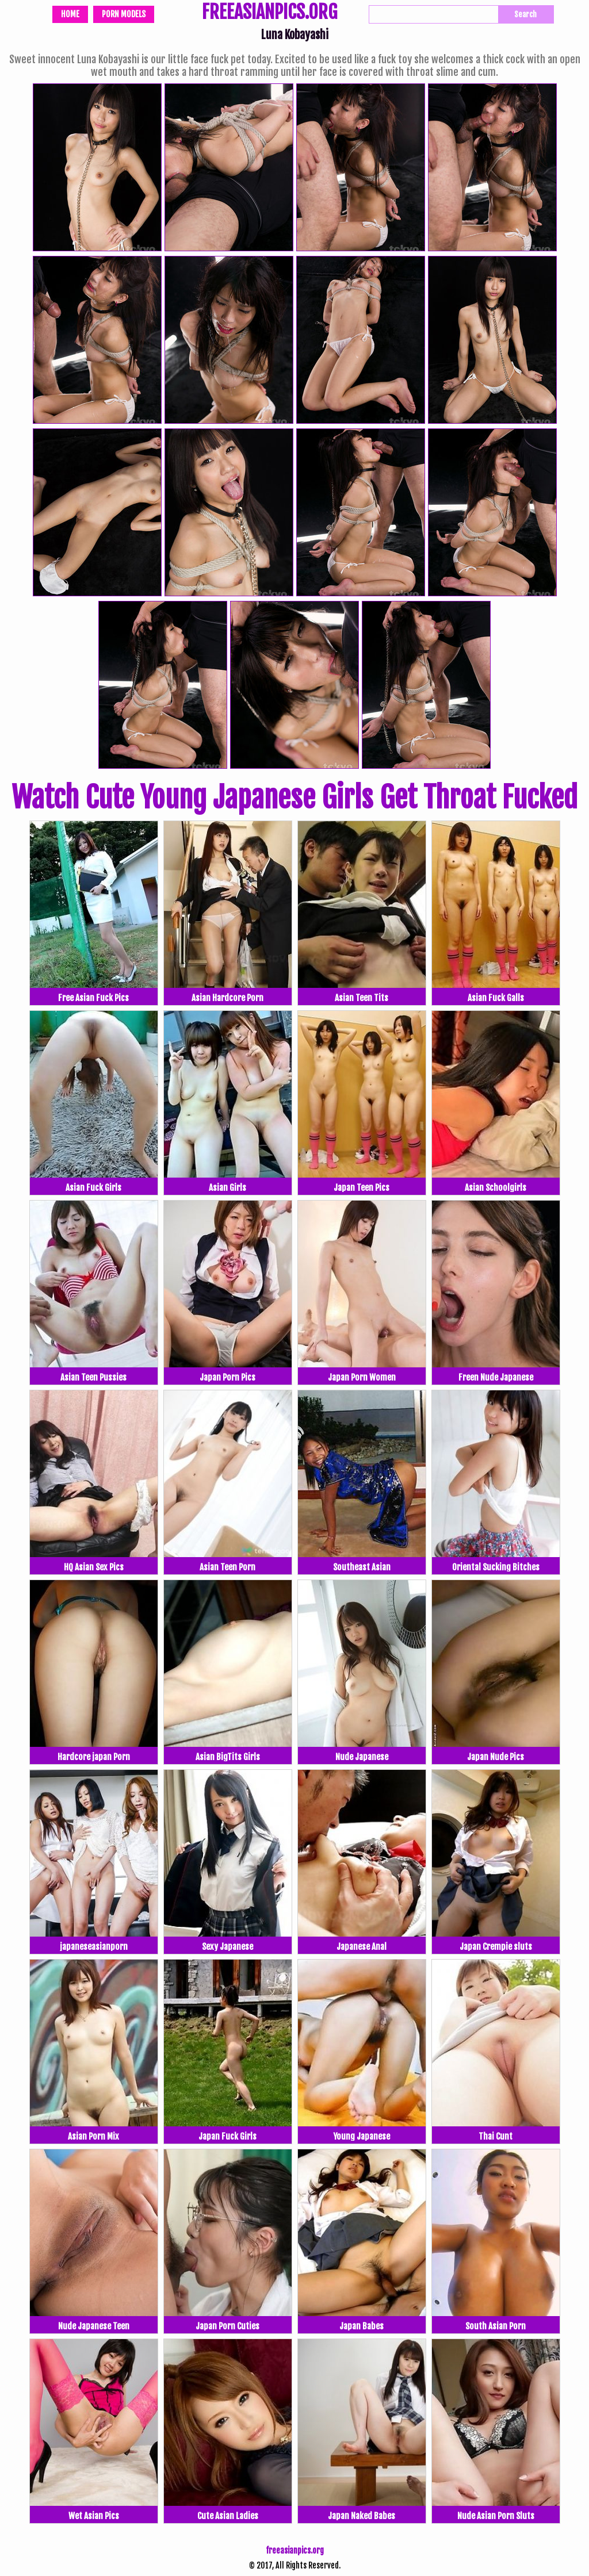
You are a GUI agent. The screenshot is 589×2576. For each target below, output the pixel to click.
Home (70, 14)
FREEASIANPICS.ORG (269, 13)
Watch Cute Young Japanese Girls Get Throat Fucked (294, 797)
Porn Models (124, 14)
